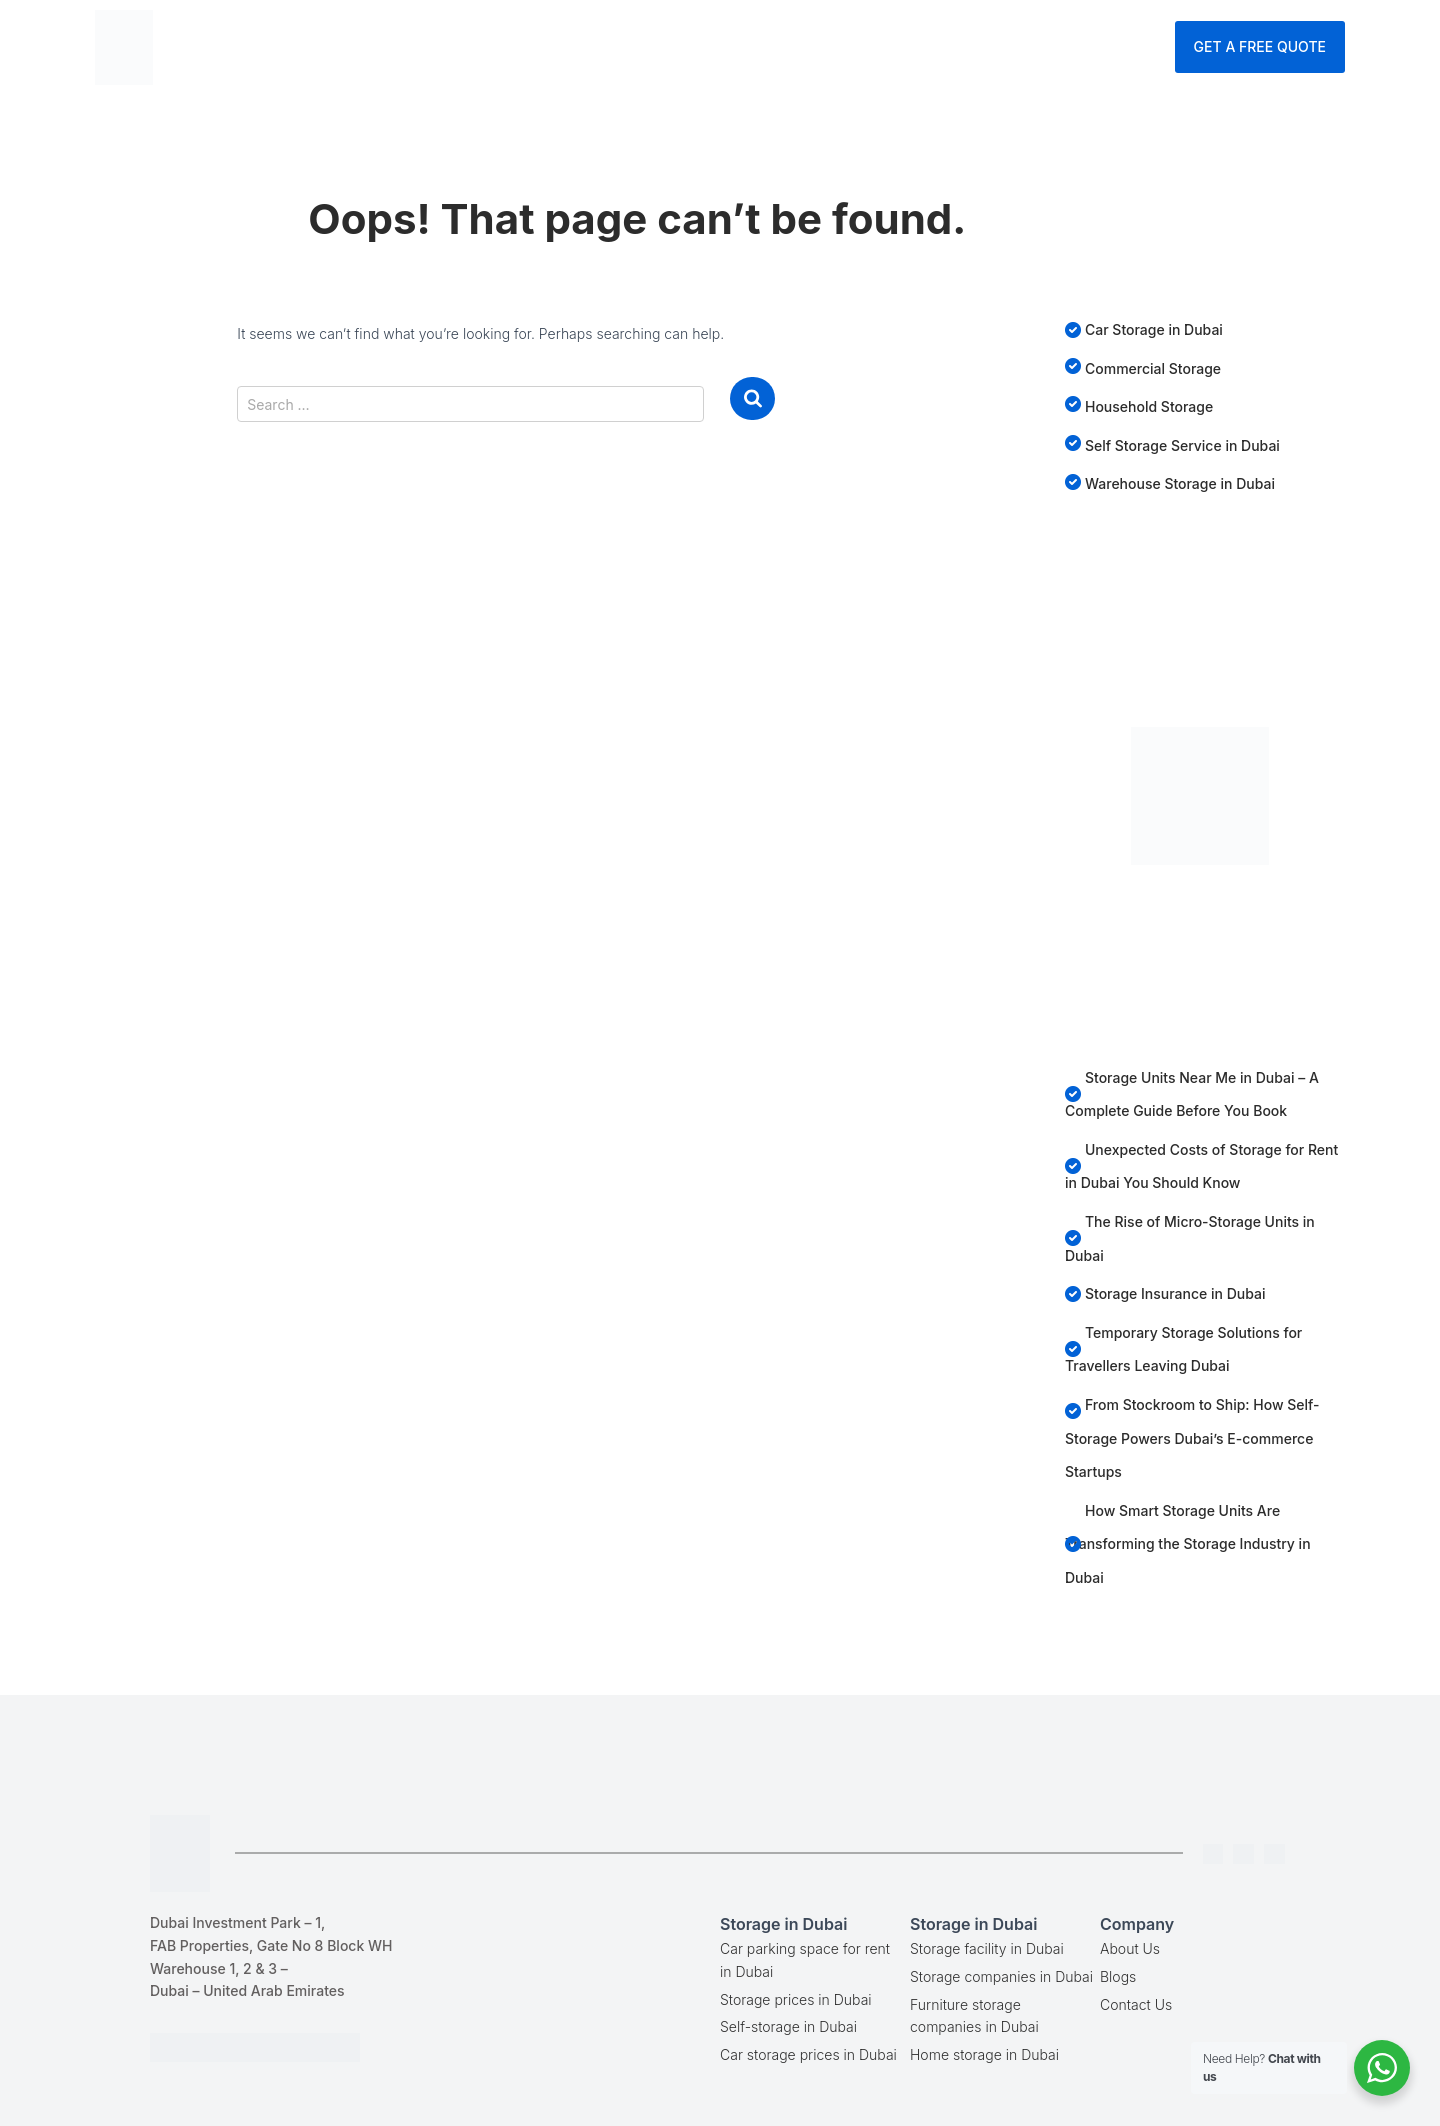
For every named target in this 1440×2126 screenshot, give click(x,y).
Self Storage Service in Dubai (1182, 445)
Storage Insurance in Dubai (1175, 1293)
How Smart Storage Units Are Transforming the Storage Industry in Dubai (1188, 1544)
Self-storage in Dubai (788, 2026)
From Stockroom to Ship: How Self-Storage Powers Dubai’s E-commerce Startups (1192, 1438)
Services (697, 45)
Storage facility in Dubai (987, 1948)
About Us (1130, 1948)
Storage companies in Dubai (1001, 1976)
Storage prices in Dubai (796, 1999)
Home (448, 45)
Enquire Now (1109, 45)
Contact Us (983, 45)
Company (872, 45)
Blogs (1118, 1976)
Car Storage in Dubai (1154, 329)
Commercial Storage (1153, 368)
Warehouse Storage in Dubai (1180, 483)
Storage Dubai (563, 45)
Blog (787, 45)
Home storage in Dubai (984, 2054)
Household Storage (1149, 406)
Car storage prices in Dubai (808, 2054)
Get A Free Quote (1260, 46)
